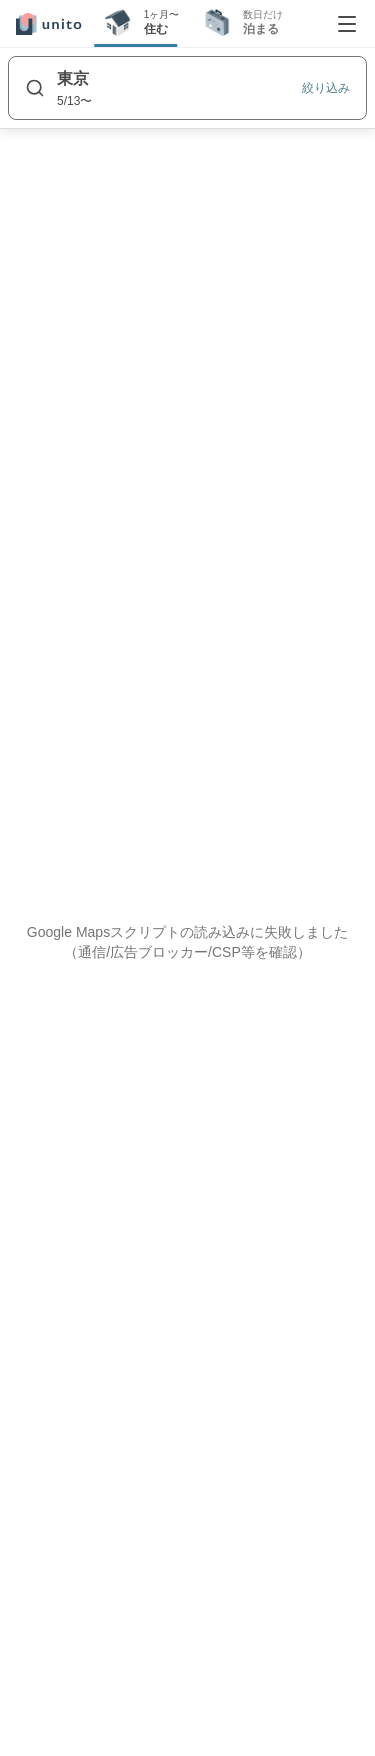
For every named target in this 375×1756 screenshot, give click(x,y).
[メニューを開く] (347, 24)
